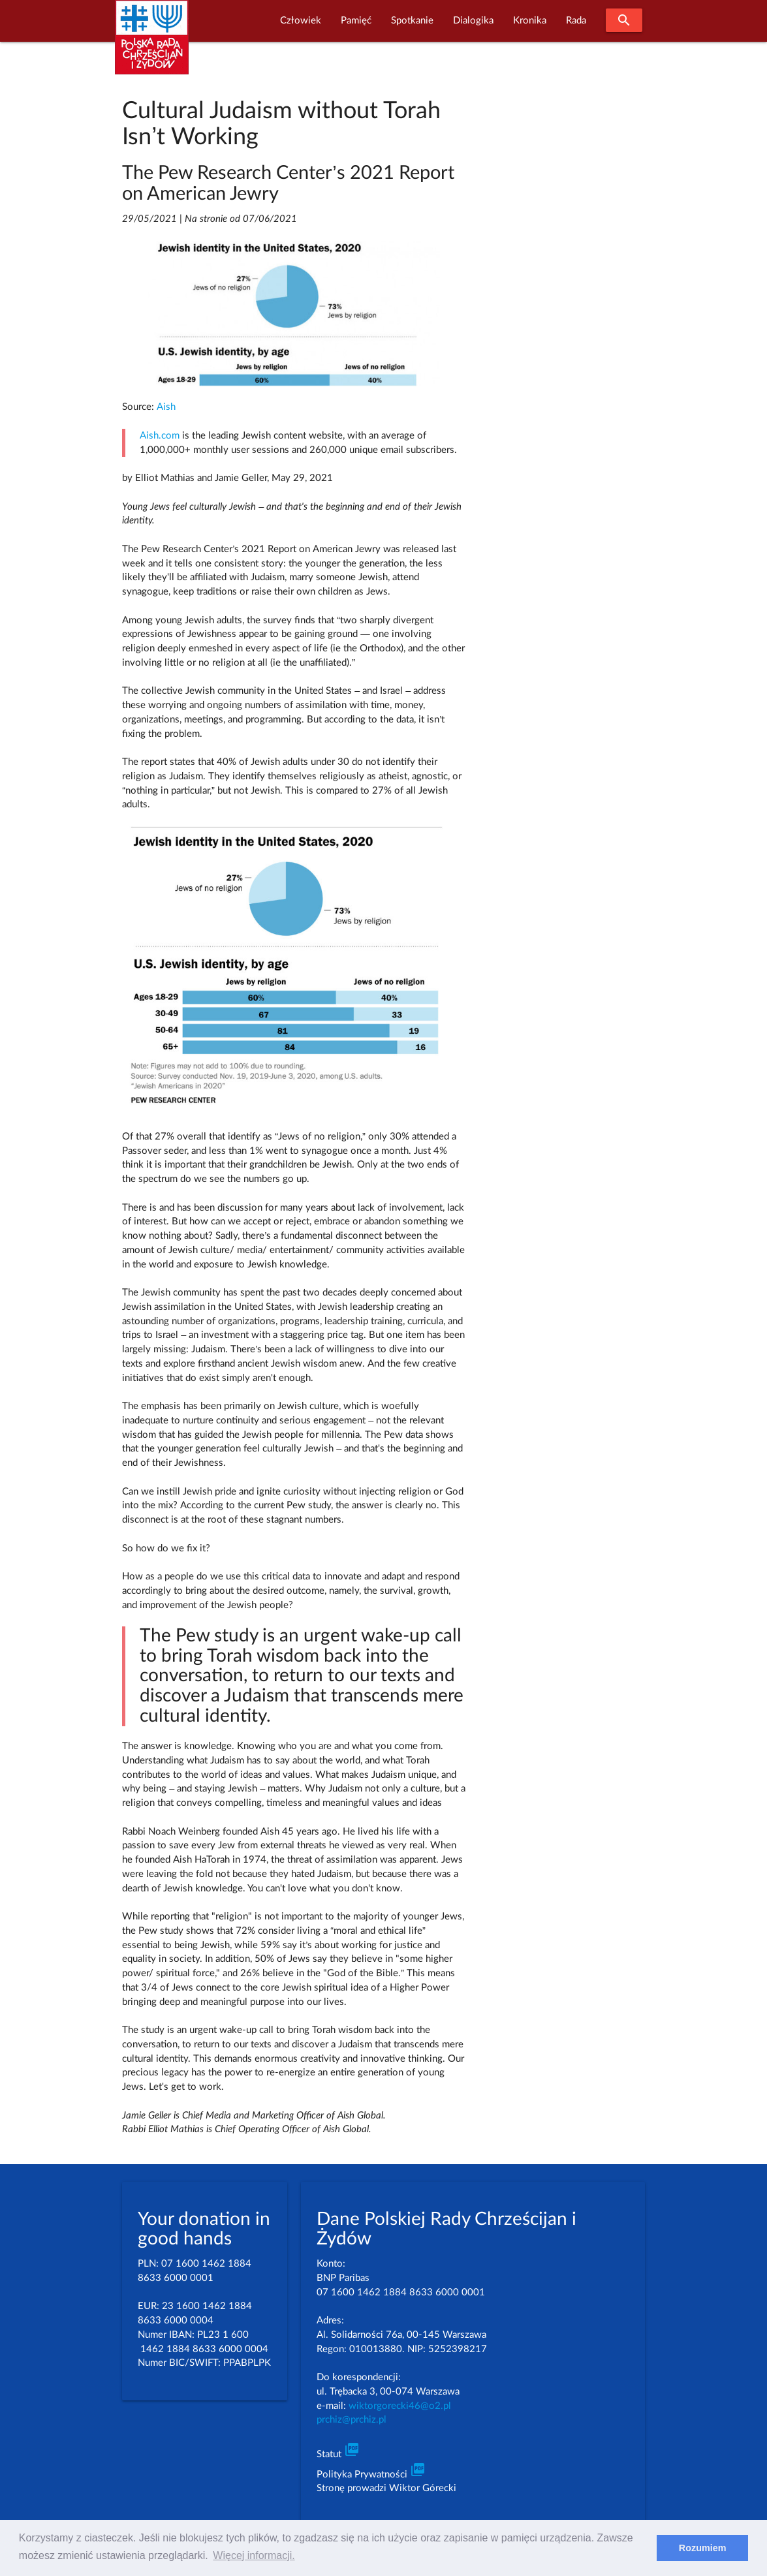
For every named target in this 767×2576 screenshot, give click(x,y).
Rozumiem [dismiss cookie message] (703, 2548)
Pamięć (356, 20)
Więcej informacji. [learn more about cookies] (253, 2555)
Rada (576, 20)
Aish (166, 407)
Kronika (529, 20)
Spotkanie (412, 20)
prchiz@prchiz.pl (351, 2420)
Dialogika (473, 20)
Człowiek (300, 20)
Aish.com (160, 436)
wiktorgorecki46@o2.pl (400, 2406)
